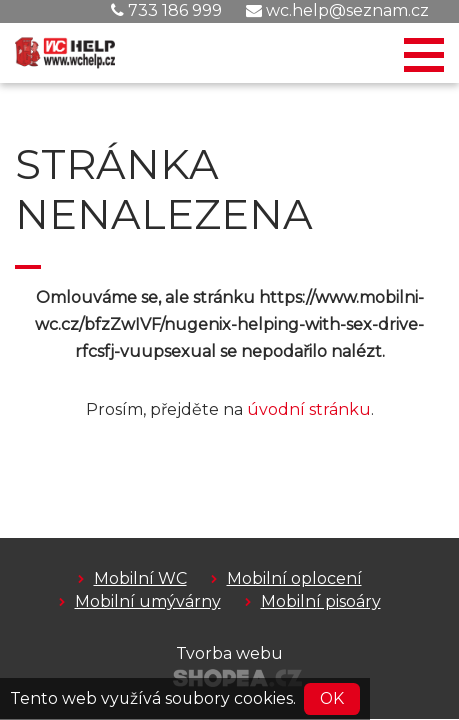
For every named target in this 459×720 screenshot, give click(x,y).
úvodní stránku (309, 409)
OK (332, 698)
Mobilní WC (140, 578)
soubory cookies (229, 698)
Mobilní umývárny (148, 601)
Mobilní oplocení (294, 578)
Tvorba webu (229, 653)
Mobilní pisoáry (321, 601)
